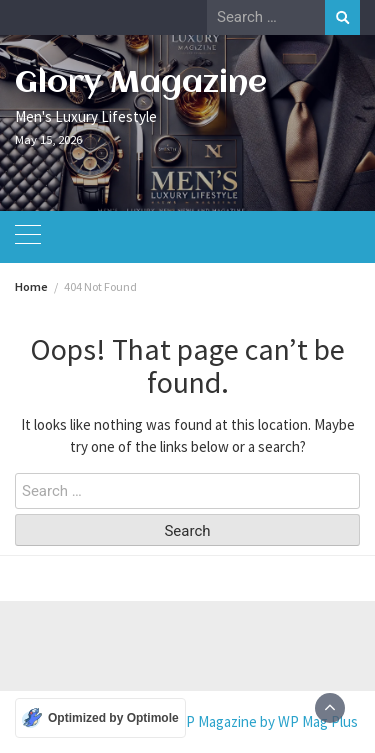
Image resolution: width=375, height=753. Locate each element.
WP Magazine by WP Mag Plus (266, 721)
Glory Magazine (141, 83)
